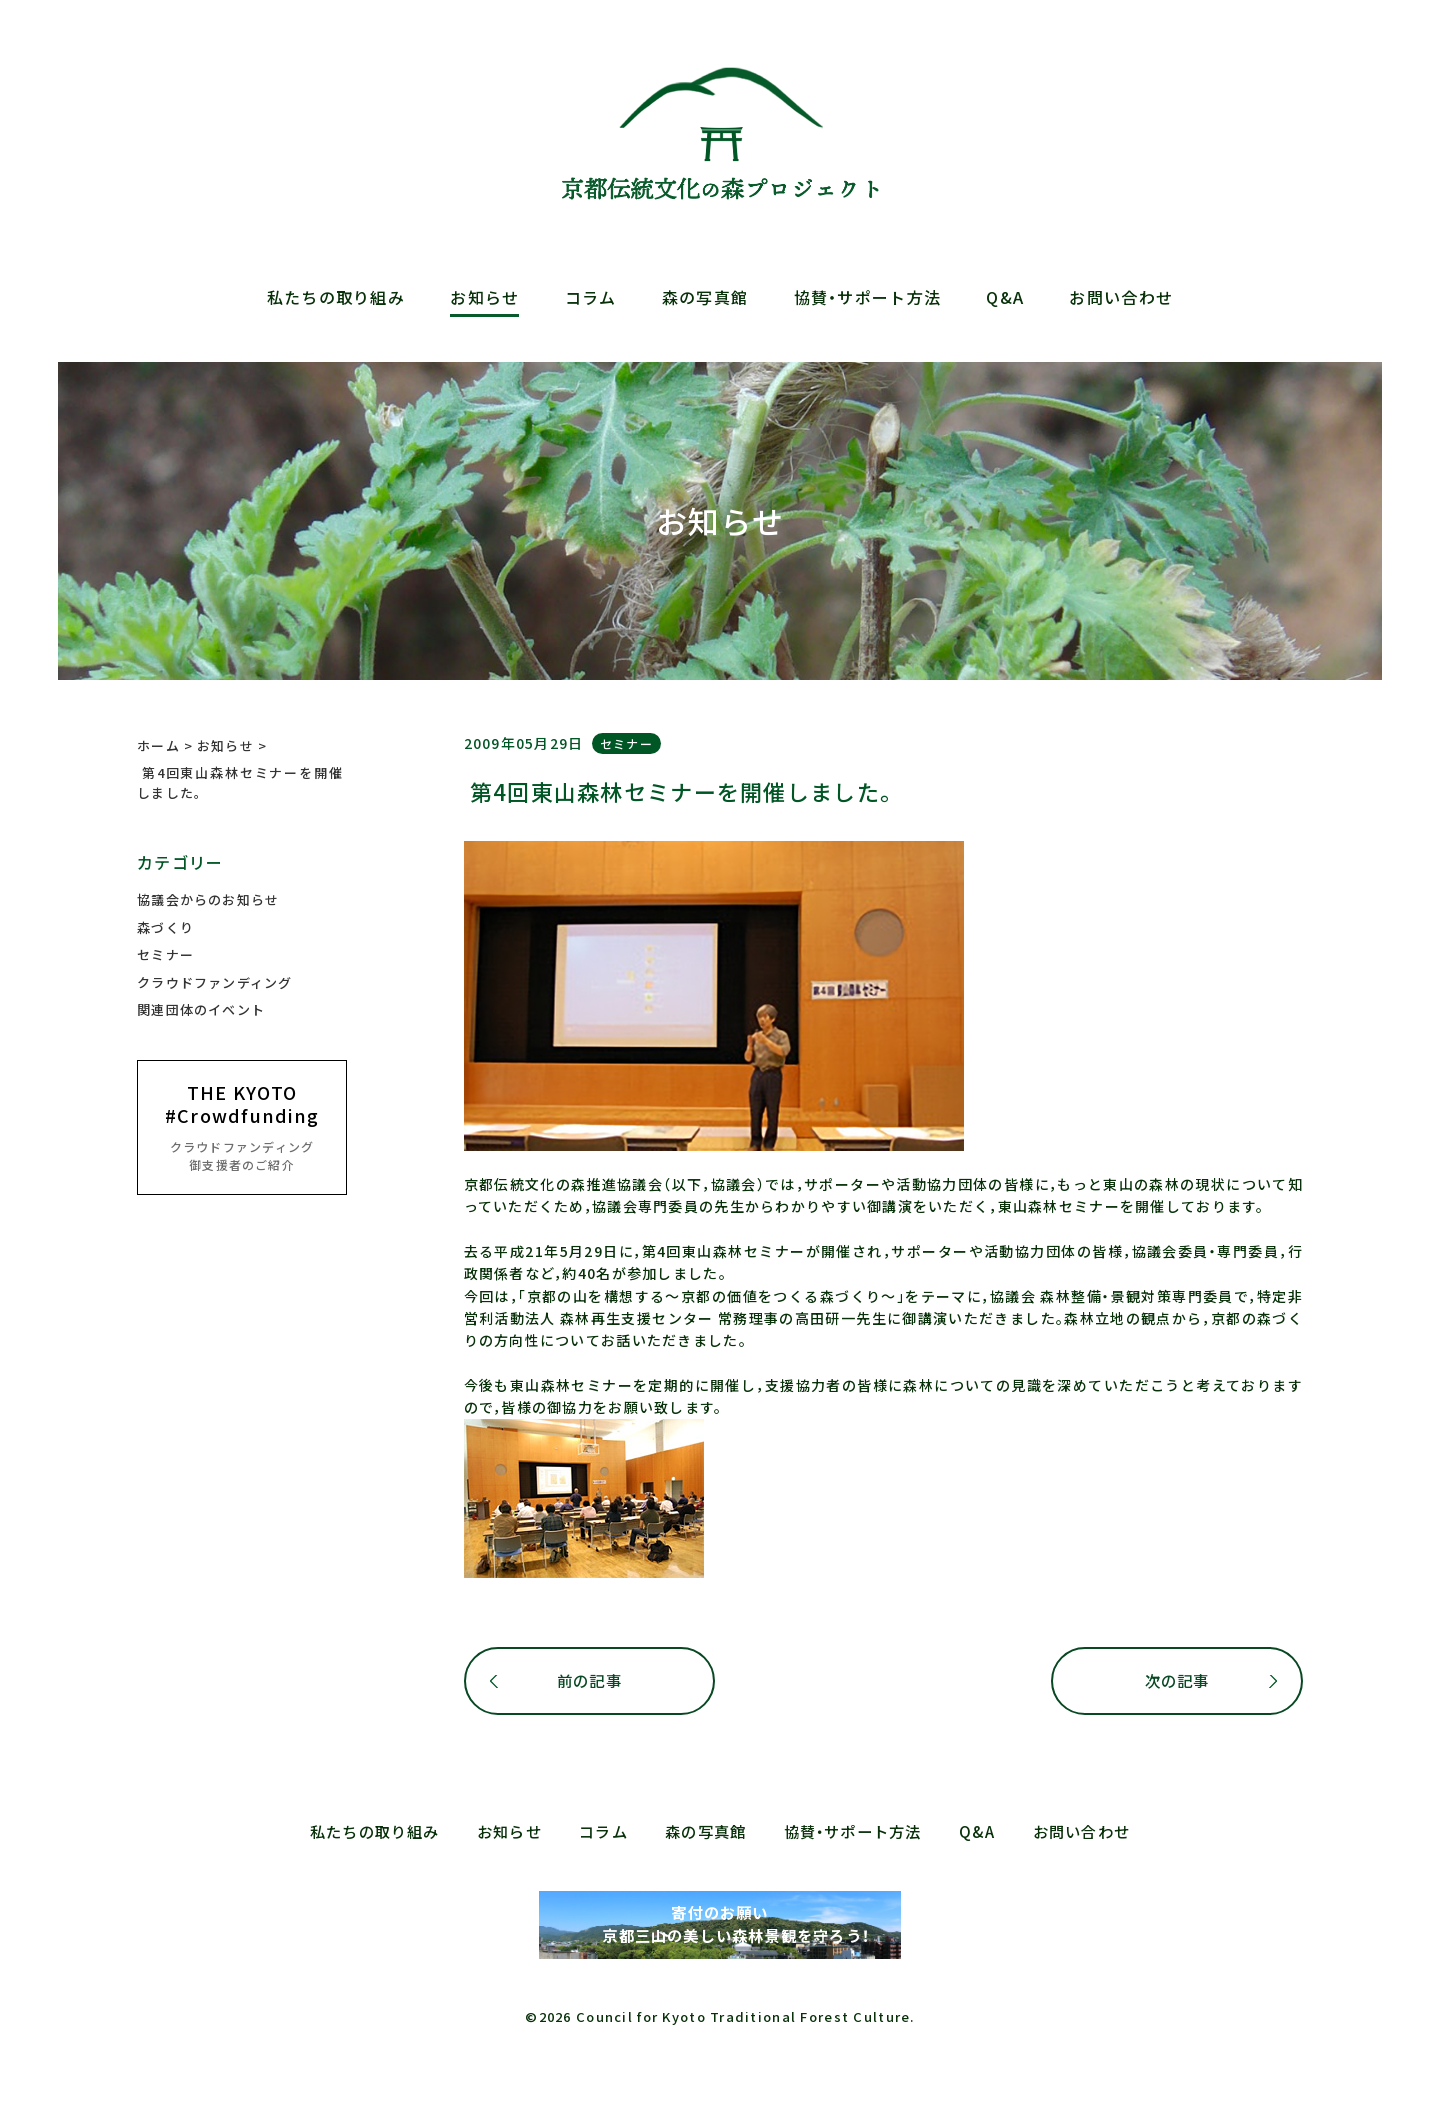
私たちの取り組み (336, 297)
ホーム (158, 745)
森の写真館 (705, 297)
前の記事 (589, 1681)
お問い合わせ (1121, 297)
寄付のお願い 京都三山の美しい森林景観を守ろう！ (720, 1925)
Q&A (1005, 297)
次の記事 (1176, 1681)
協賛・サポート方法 (868, 297)
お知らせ (484, 297)
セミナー (626, 743)
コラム (591, 297)
